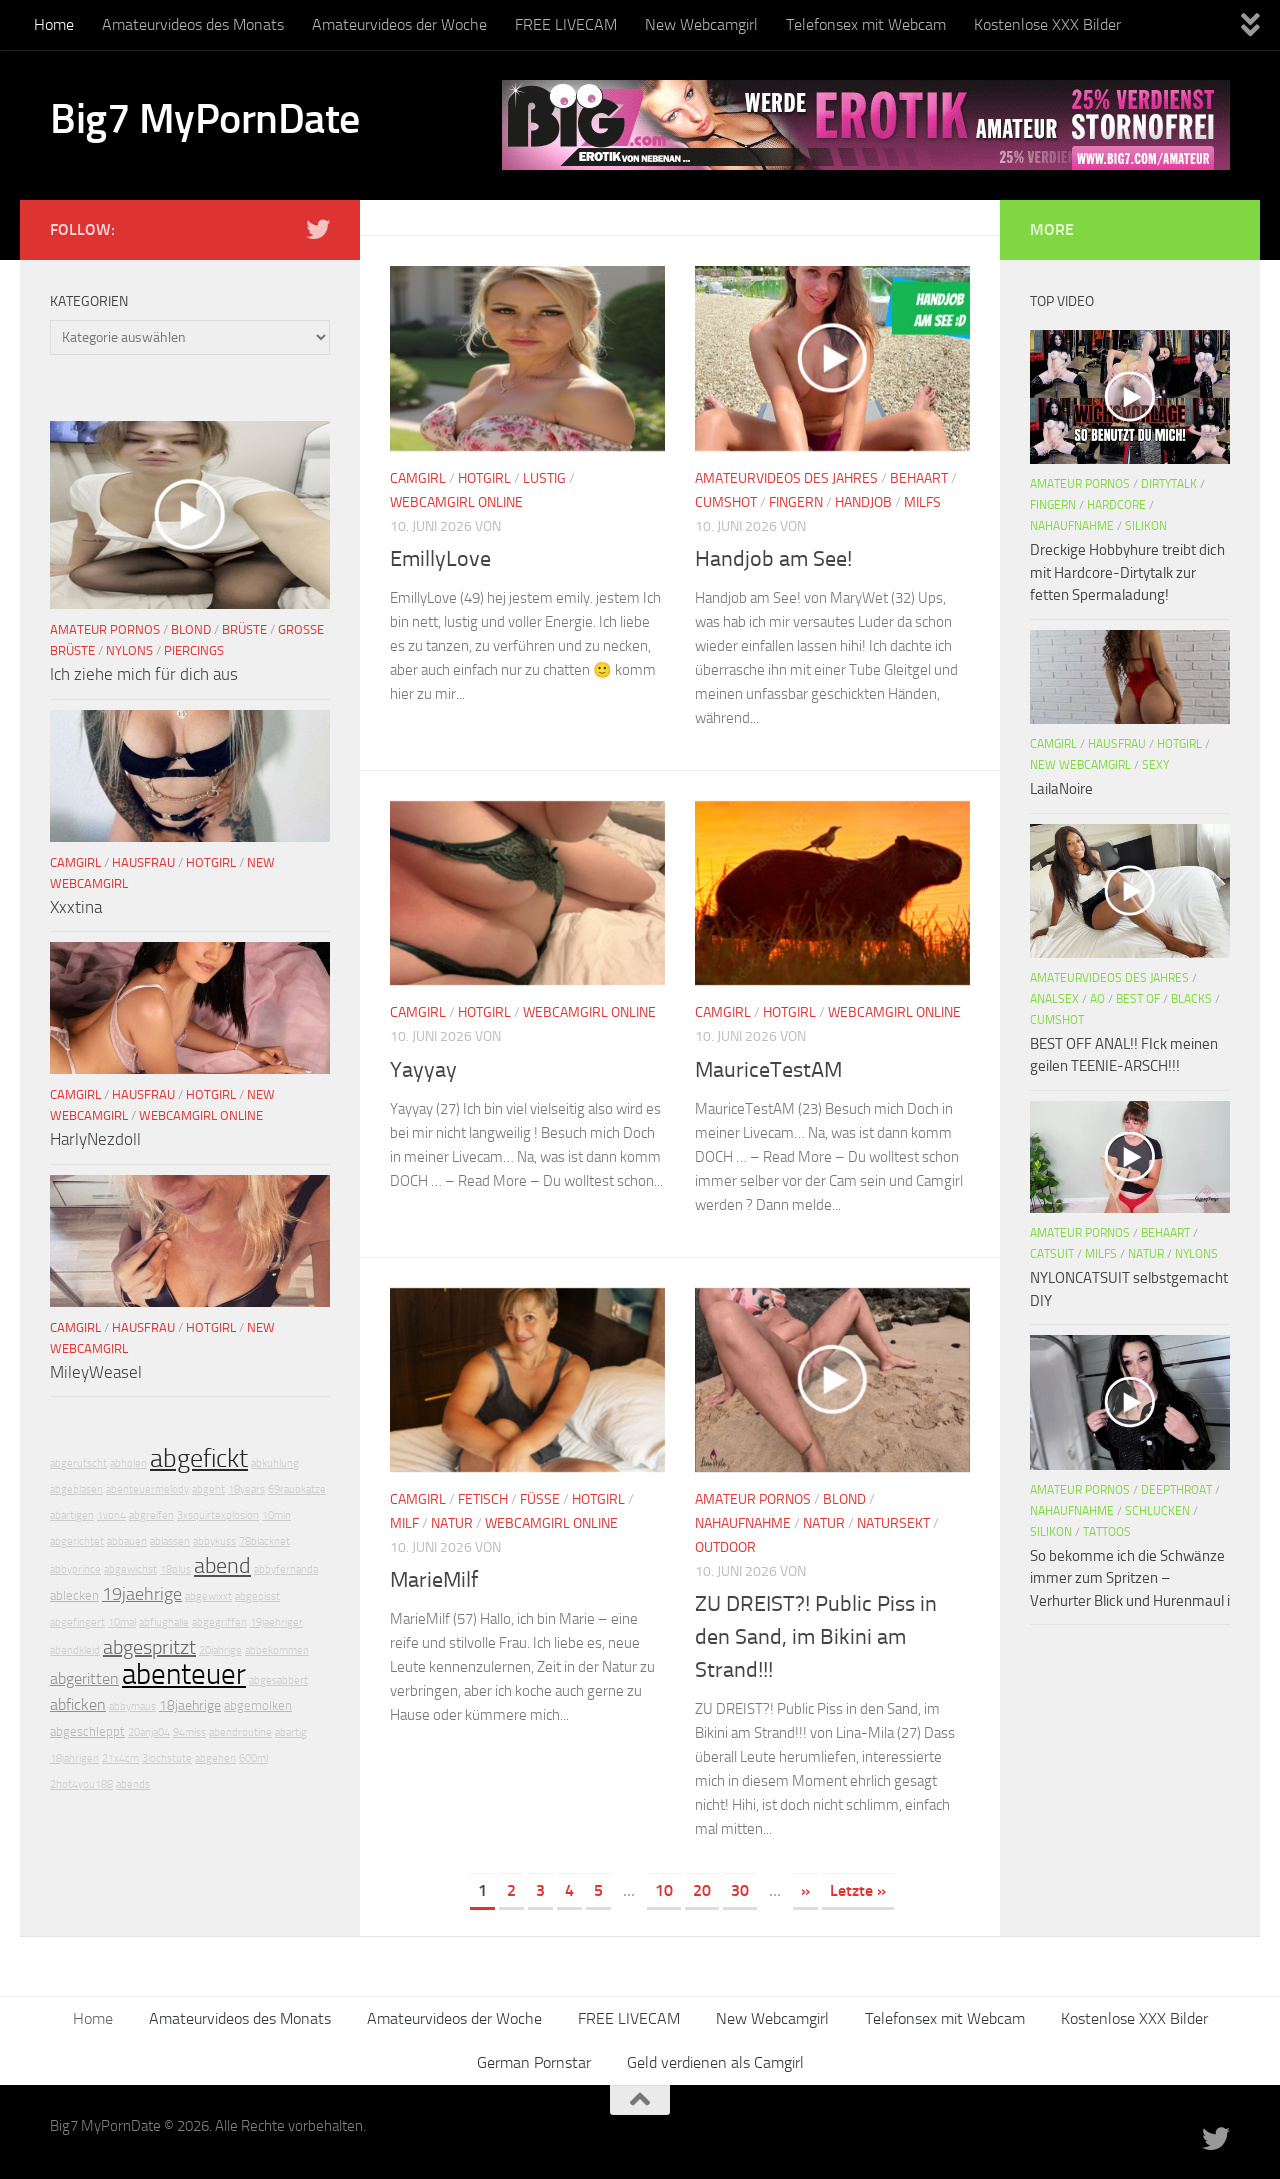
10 (664, 1890)
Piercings (194, 650)
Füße (540, 1499)
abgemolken (258, 1705)
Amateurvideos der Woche (399, 24)
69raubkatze (297, 1489)
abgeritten (84, 1678)
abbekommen (277, 1650)
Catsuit (1052, 1254)
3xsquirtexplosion (218, 1515)
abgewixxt (208, 1596)
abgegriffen (219, 1622)
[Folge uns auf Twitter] (318, 229)
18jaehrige (190, 1705)
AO (1097, 999)
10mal (122, 1622)
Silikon (1146, 526)
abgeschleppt (87, 1731)
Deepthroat (1176, 1490)
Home (54, 24)
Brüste (244, 629)
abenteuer (184, 1674)
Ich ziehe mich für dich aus (144, 674)
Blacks (1191, 999)
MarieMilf (434, 1580)
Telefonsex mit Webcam (866, 24)
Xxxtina (76, 907)
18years (246, 1489)
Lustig (544, 478)
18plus (175, 1569)
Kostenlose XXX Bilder (1047, 24)
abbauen (127, 1541)
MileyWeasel (96, 1372)
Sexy (1155, 765)
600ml (253, 1758)
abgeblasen (76, 1489)
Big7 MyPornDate (205, 119)
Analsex (1054, 999)
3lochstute (167, 1758)
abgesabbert (278, 1680)
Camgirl (418, 478)
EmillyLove (440, 559)
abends (133, 1784)
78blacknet (264, 1541)
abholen (128, 1463)
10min (276, 1515)
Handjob (863, 502)
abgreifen (151, 1515)
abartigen (72, 1515)
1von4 (111, 1515)
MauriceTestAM (768, 1070)
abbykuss (214, 1541)
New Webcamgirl (701, 24)
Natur (452, 1523)
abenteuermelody (147, 1489)
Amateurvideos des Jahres (786, 478)
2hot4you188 (81, 1784)
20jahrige (220, 1650)
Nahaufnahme (743, 1523)
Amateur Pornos (753, 1499)
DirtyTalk (1169, 484)
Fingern (796, 502)
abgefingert (77, 1622)
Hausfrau (143, 862)
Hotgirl (484, 478)
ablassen (170, 1541)
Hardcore (1116, 505)
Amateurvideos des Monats (193, 24)
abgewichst (130, 1569)
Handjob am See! (773, 559)
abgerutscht (78, 1463)
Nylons (129, 650)
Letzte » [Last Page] (858, 1890)
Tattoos (1107, 1532)
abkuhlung (275, 1463)
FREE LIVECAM (566, 24)
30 (740, 1890)
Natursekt (893, 1523)
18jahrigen (74, 1758)
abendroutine (240, 1732)
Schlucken (1157, 1511)
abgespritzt (149, 1647)
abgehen (215, 1758)
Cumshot (726, 502)
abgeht (208, 1489)
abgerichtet (77, 1541)
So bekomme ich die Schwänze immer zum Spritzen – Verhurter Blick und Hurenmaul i (1130, 1578)
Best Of (1138, 999)
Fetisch (483, 1499)
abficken (78, 1704)
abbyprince (75, 1569)
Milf (404, 1523)
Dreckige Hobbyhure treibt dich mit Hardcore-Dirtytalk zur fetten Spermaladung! (1127, 572)
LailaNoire (1061, 789)
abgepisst (257, 1596)
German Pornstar (534, 2062)
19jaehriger (276, 1622)
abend (222, 1566)
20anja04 (149, 1732)
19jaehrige (142, 1594)
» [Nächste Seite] (805, 1890)
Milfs (922, 502)
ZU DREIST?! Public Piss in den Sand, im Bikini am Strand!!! (816, 1637)
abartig (291, 1732)
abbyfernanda (286, 1569)
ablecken (74, 1595)
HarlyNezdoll (95, 1139)
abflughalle (164, 1622)
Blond (844, 1499)
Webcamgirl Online (456, 502)
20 (702, 1890)
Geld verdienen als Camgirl (715, 2062)
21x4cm (120, 1758)
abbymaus (132, 1706)
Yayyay (423, 1070)
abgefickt (199, 1458)
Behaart (919, 478)
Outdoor (725, 1547)
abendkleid (75, 1650)
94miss (189, 1732)
